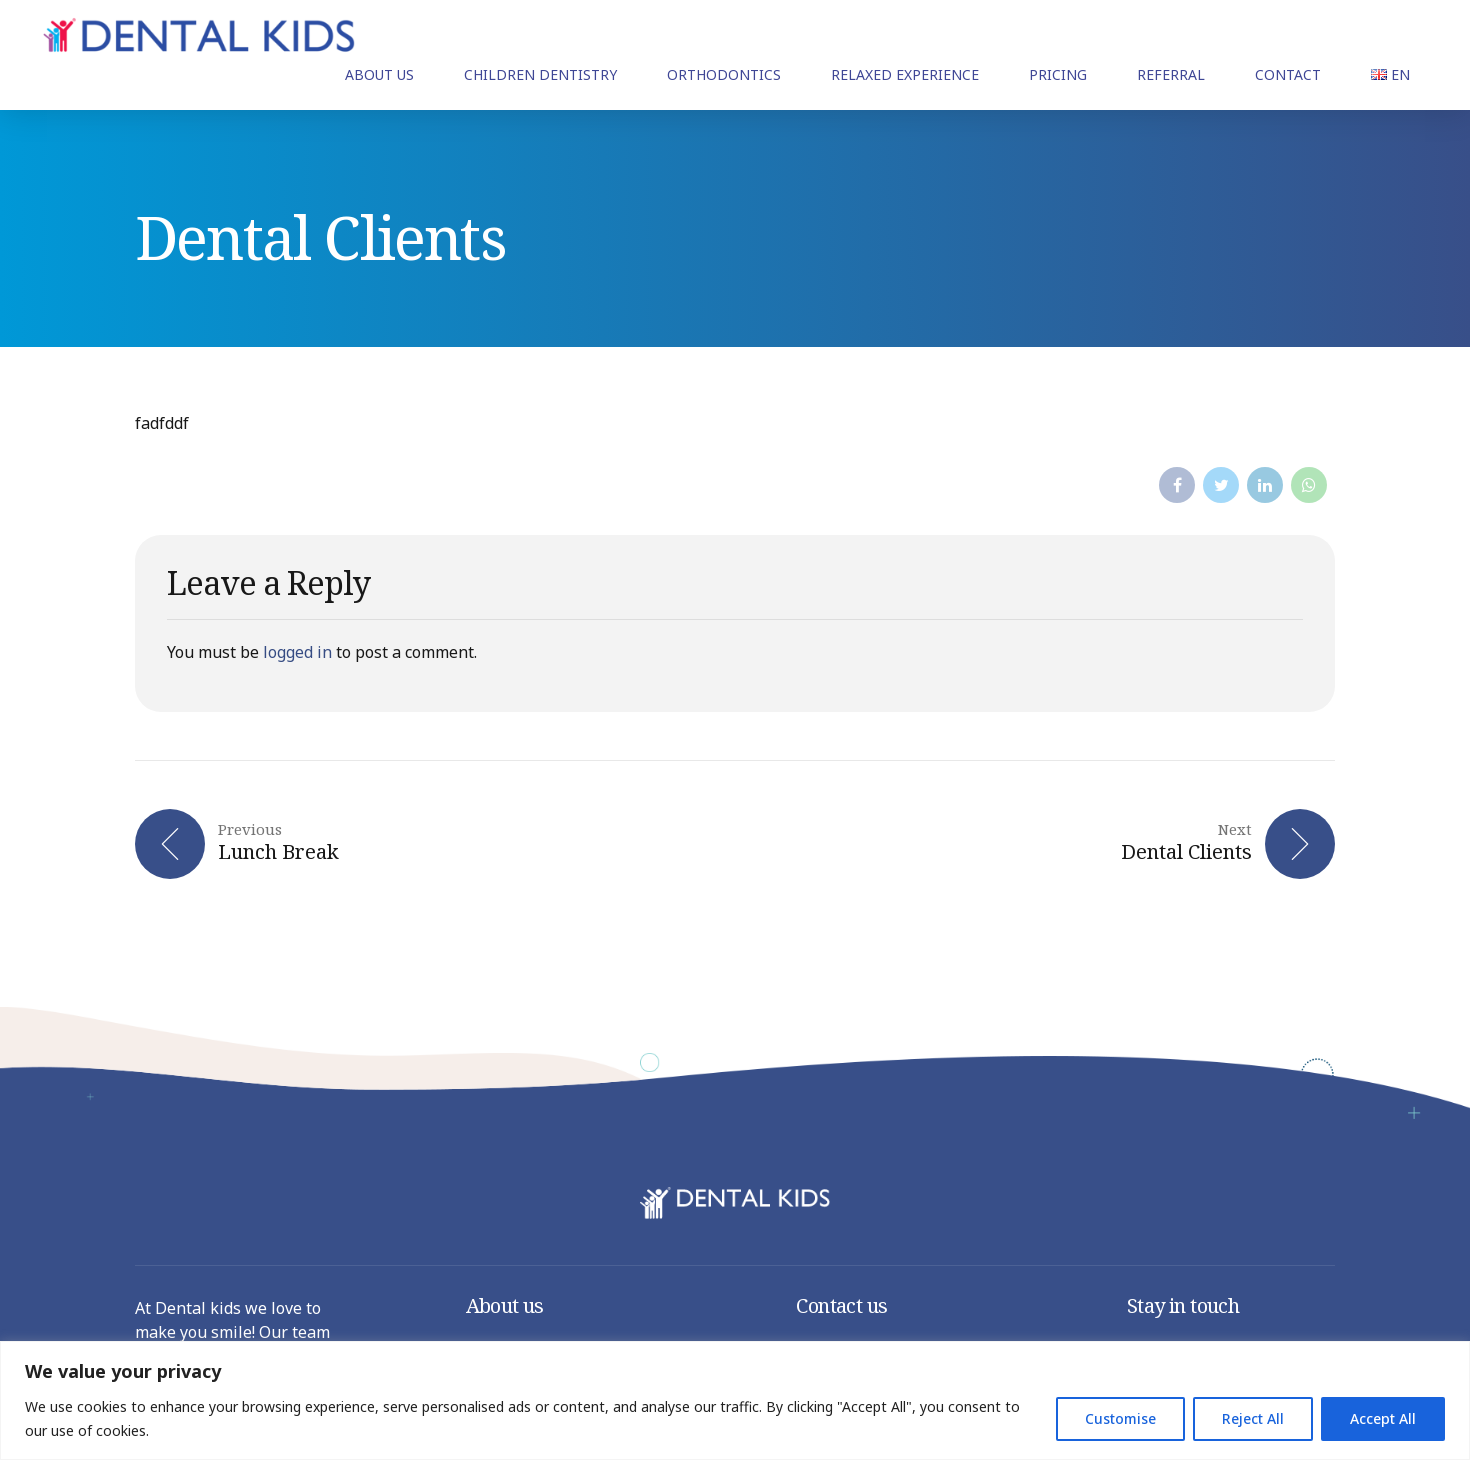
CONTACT (1288, 74)
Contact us (841, 1305)
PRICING (1058, 74)
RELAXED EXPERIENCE (905, 74)
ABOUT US (379, 74)
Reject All (1253, 1418)
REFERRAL (1171, 74)
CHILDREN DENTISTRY (540, 74)
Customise (1120, 1418)
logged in (297, 652)
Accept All (1383, 1418)
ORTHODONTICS (724, 74)
